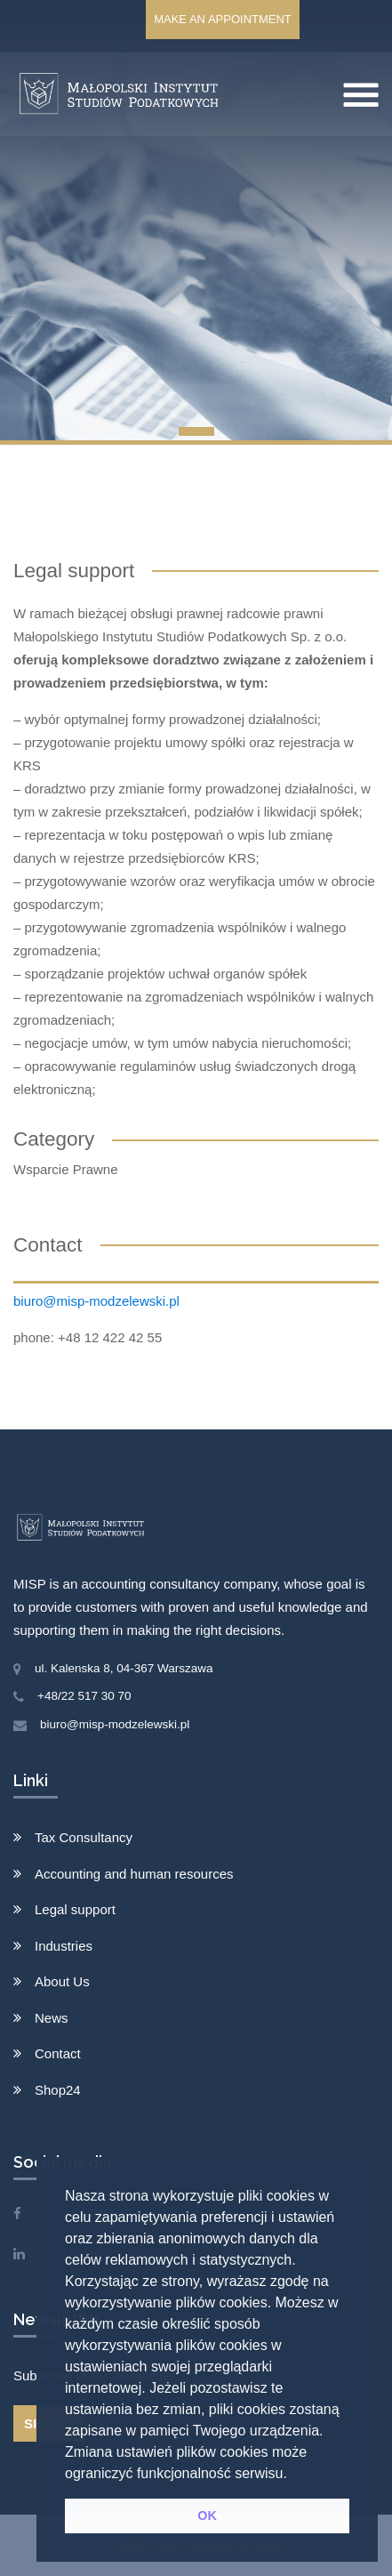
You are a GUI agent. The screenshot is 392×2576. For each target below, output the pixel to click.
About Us (62, 1981)
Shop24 (58, 2089)
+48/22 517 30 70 (84, 1696)
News (51, 2017)
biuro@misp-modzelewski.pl (96, 1300)
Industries (63, 1945)
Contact (58, 2053)
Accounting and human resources (134, 1873)
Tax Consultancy (83, 1837)
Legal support (75, 1909)
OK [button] (207, 2515)
